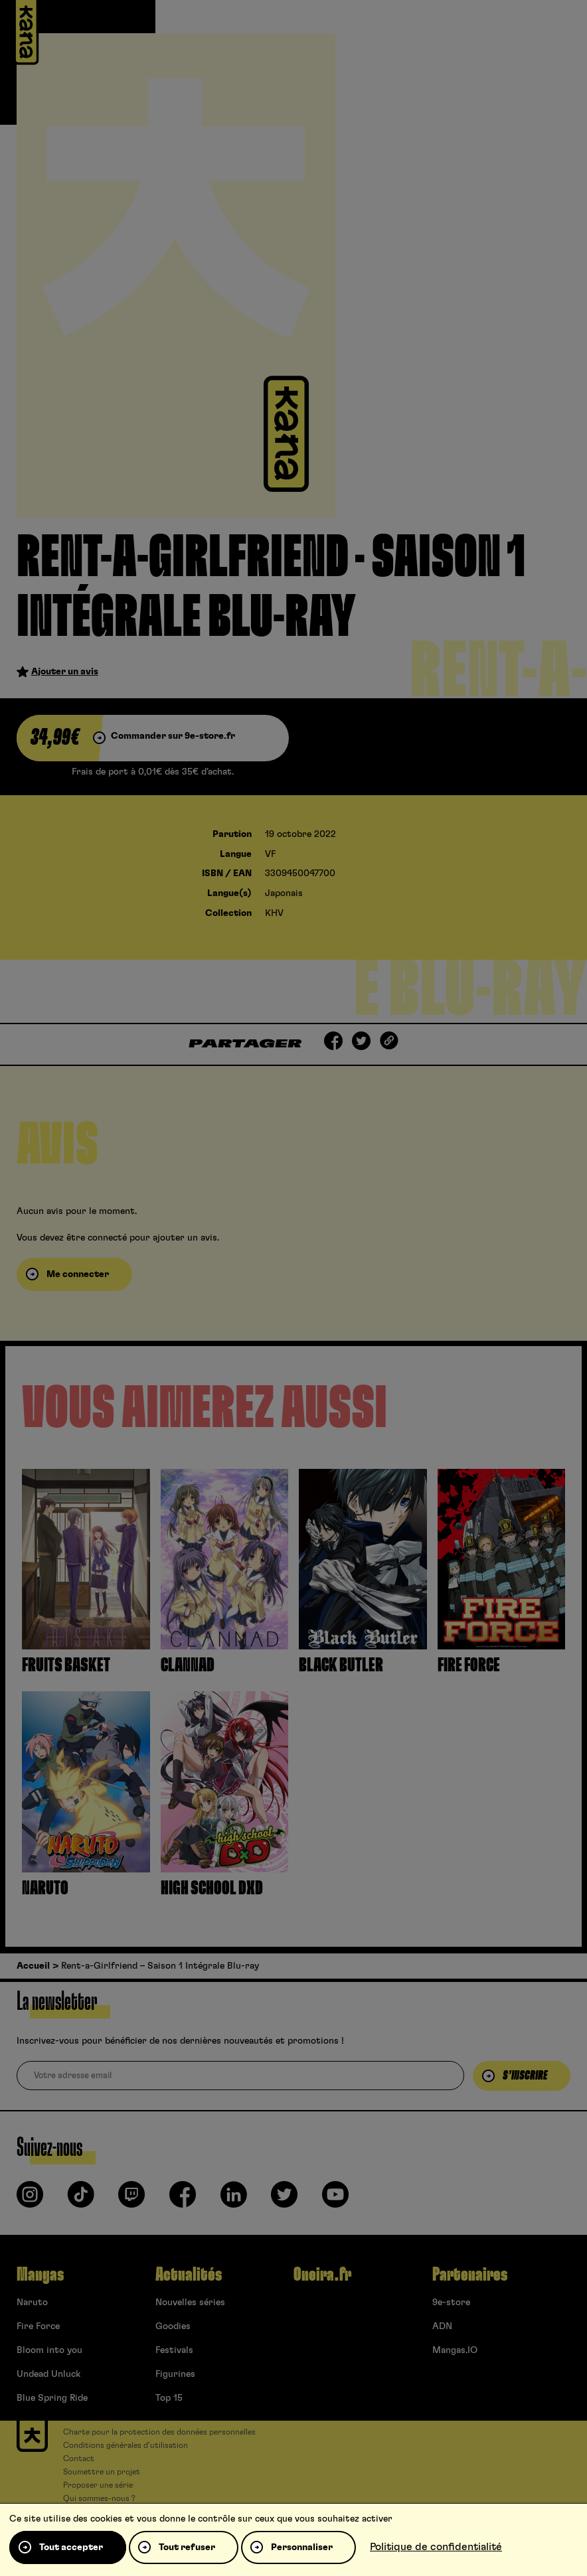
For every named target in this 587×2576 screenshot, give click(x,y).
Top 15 (169, 2398)
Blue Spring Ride (52, 2398)
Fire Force (38, 2326)
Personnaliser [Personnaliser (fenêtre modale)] (302, 2547)
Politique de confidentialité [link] (436, 2546)
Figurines (175, 2374)
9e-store (451, 2302)
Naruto (32, 2302)
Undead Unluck (48, 2374)
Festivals (174, 2350)
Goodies (173, 2326)
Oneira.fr (322, 2275)
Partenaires (469, 2275)
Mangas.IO (454, 2350)
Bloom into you (49, 2350)
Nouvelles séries (190, 2302)
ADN (442, 2326)
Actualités (188, 2275)
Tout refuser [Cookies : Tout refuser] (187, 2547)
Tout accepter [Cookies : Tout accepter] (71, 2547)
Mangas (40, 2275)
